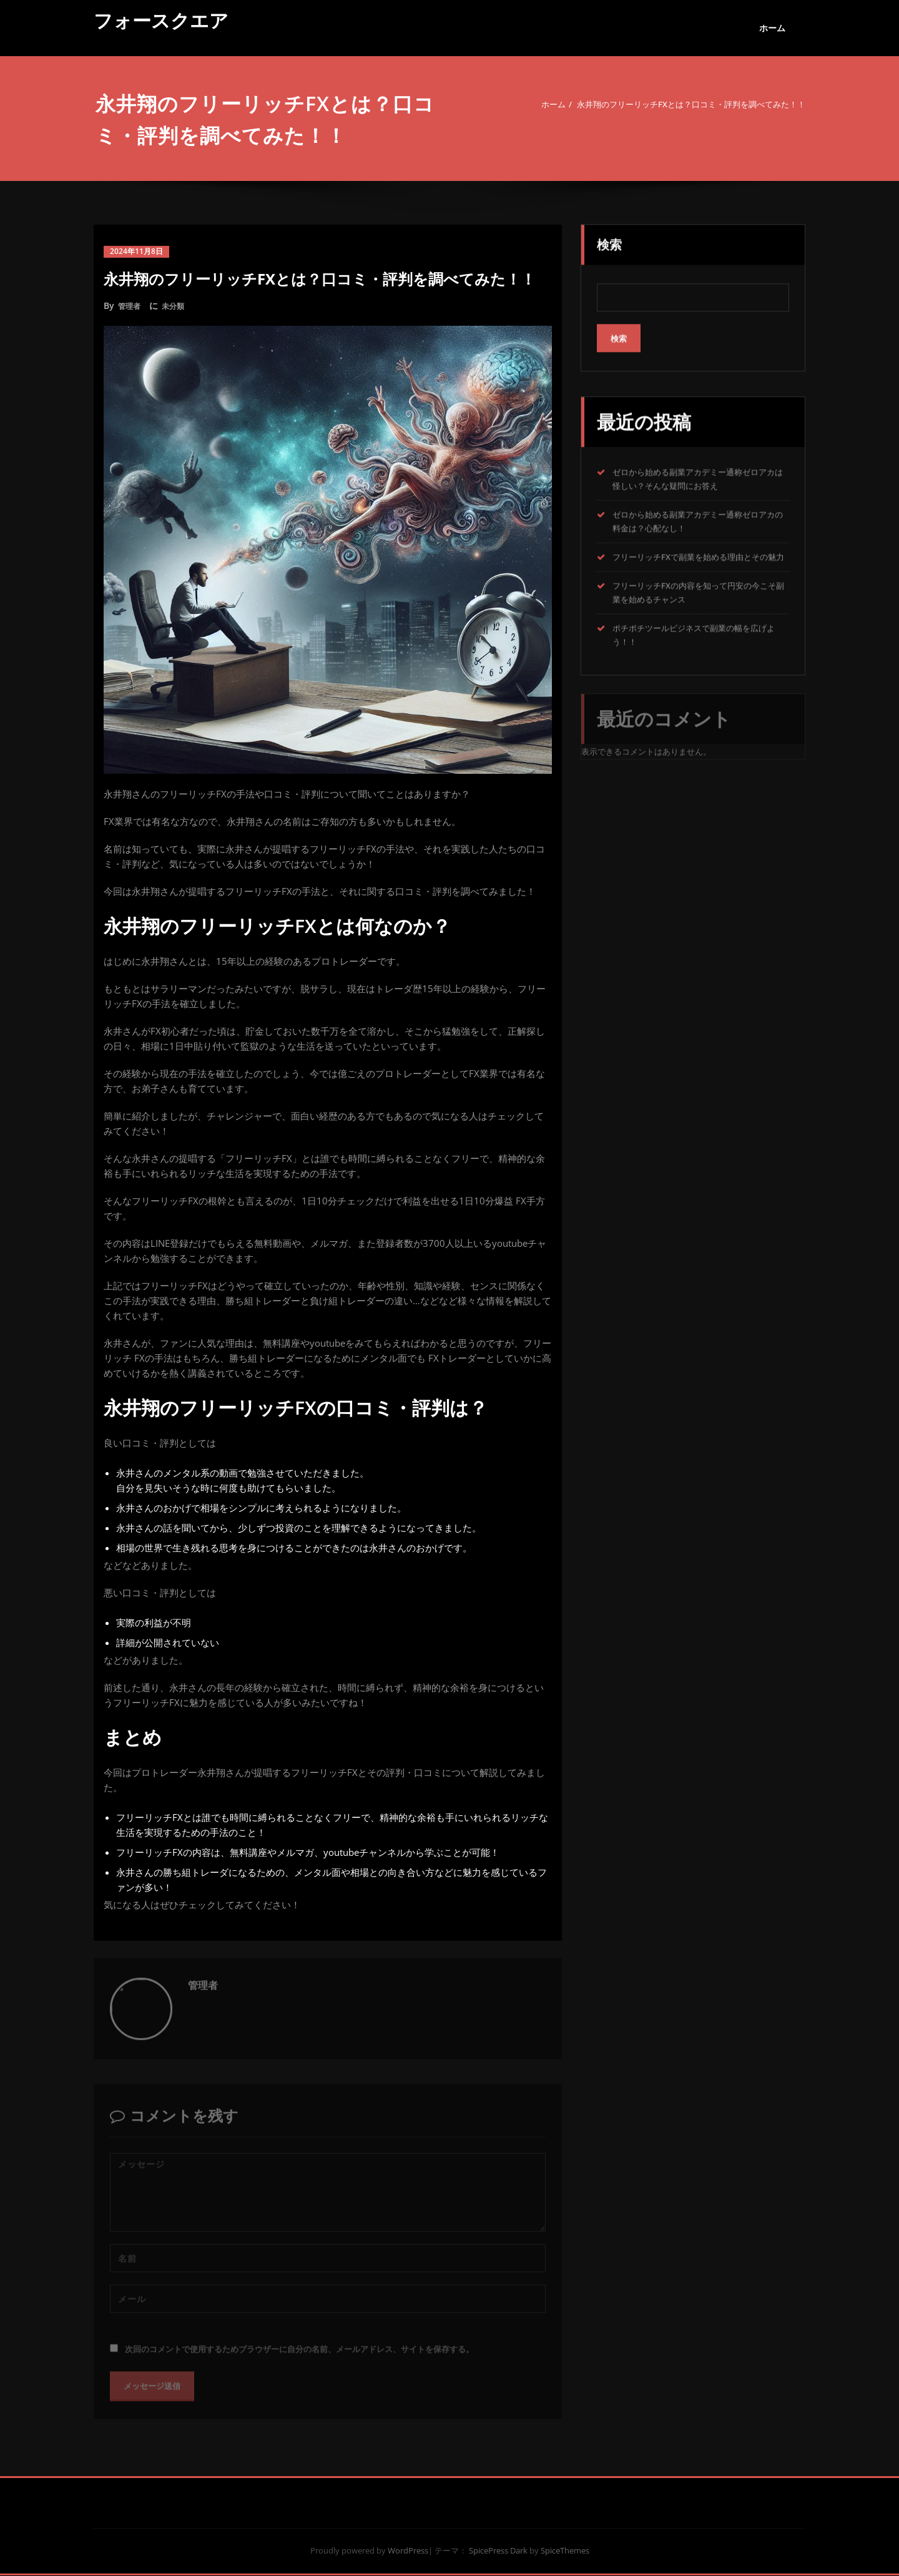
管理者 (131, 305)
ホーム (772, 28)
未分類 (178, 305)
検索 (609, 241)
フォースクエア (161, 20)
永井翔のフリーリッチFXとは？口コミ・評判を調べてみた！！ (680, 104)
